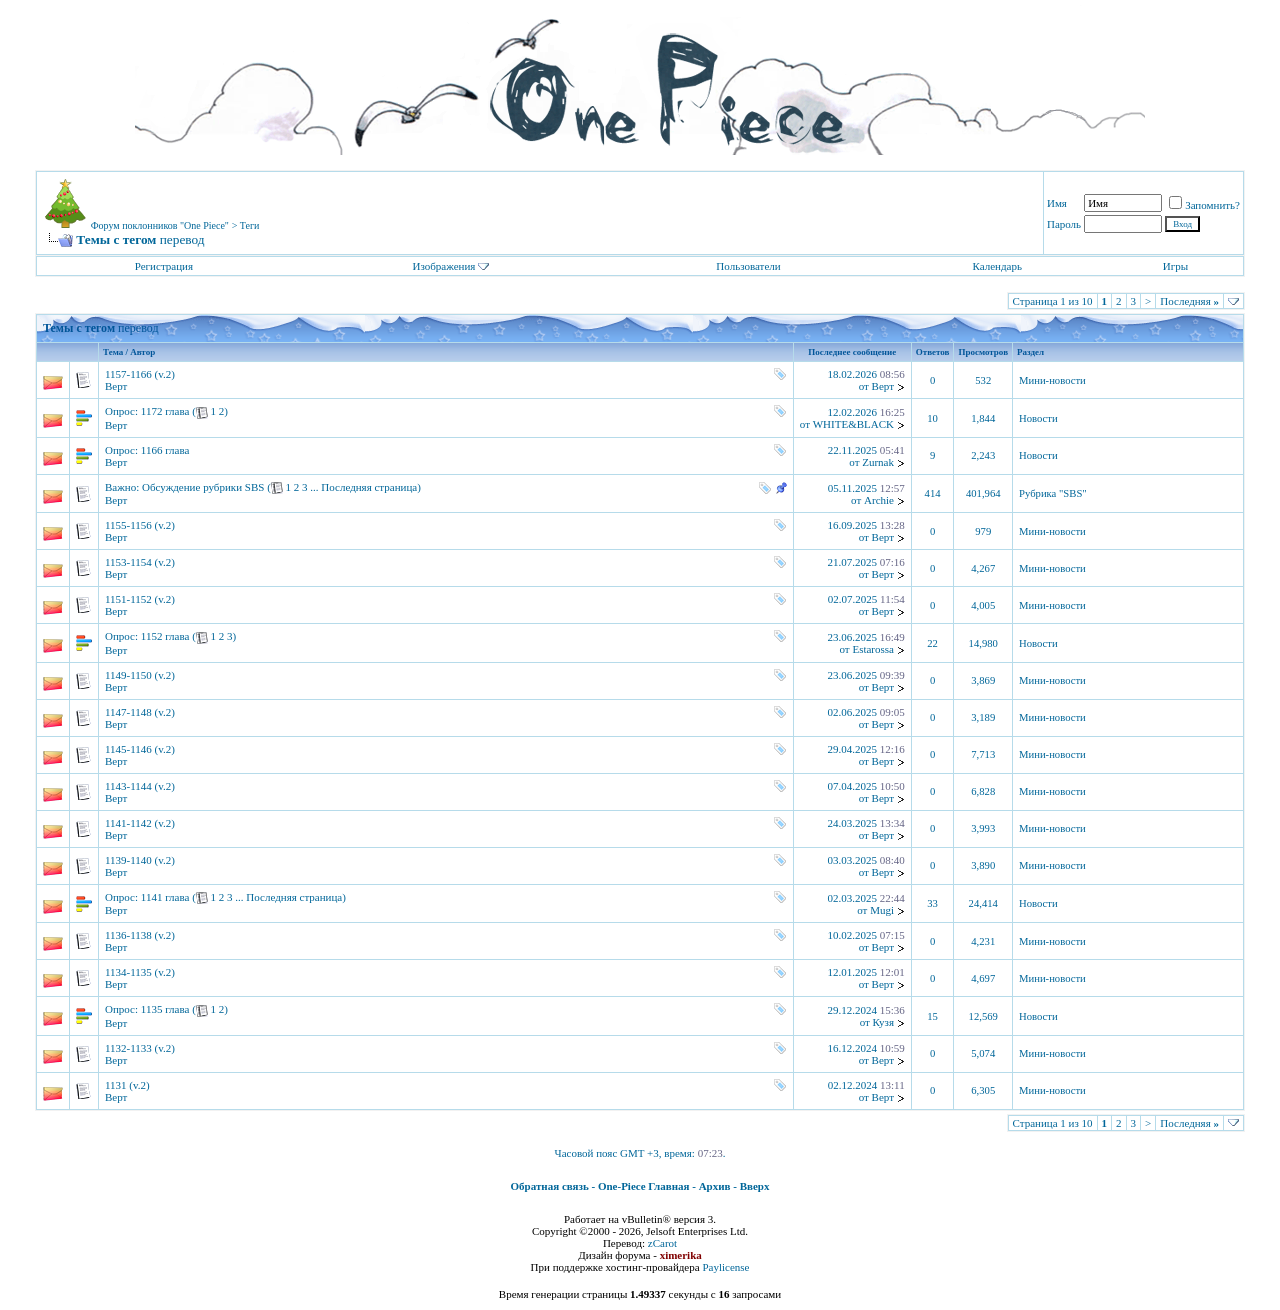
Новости (1038, 418)
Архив (715, 1186)
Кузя (883, 1022)
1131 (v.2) (127, 1085)
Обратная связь (550, 1186)
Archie (879, 500)
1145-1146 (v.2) (140, 749)
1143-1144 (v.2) (140, 786)
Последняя (1189, 301)
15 (932, 1016)
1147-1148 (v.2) (140, 712)
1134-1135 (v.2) (140, 972)
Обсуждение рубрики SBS (203, 487)
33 (932, 903)
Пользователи (748, 266)
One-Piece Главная (644, 1186)
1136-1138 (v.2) (140, 935)
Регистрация (164, 266)
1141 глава (165, 897)
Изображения (443, 266)
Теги (250, 225)
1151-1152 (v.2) (140, 599)
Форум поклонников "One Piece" (160, 225)
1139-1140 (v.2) (140, 860)
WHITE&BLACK (853, 424)
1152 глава (165, 636)
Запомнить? (1204, 205)
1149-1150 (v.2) (140, 675)
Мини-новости (1052, 380)
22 (932, 643)
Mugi (882, 910)
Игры (1175, 266)
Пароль (1064, 224)
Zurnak (878, 462)
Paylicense (725, 1267)
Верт (116, 386)
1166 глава (165, 450)
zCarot (662, 1243)
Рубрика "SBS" (1053, 493)
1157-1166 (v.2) (140, 374)
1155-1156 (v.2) (140, 525)
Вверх (755, 1186)
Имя (1057, 203)
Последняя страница (369, 487)
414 (933, 493)
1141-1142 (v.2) (140, 823)
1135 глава (165, 1009)
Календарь (996, 266)
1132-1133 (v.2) (140, 1048)
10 (932, 418)
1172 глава (165, 411)
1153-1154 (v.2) (140, 562)
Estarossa (873, 649)
